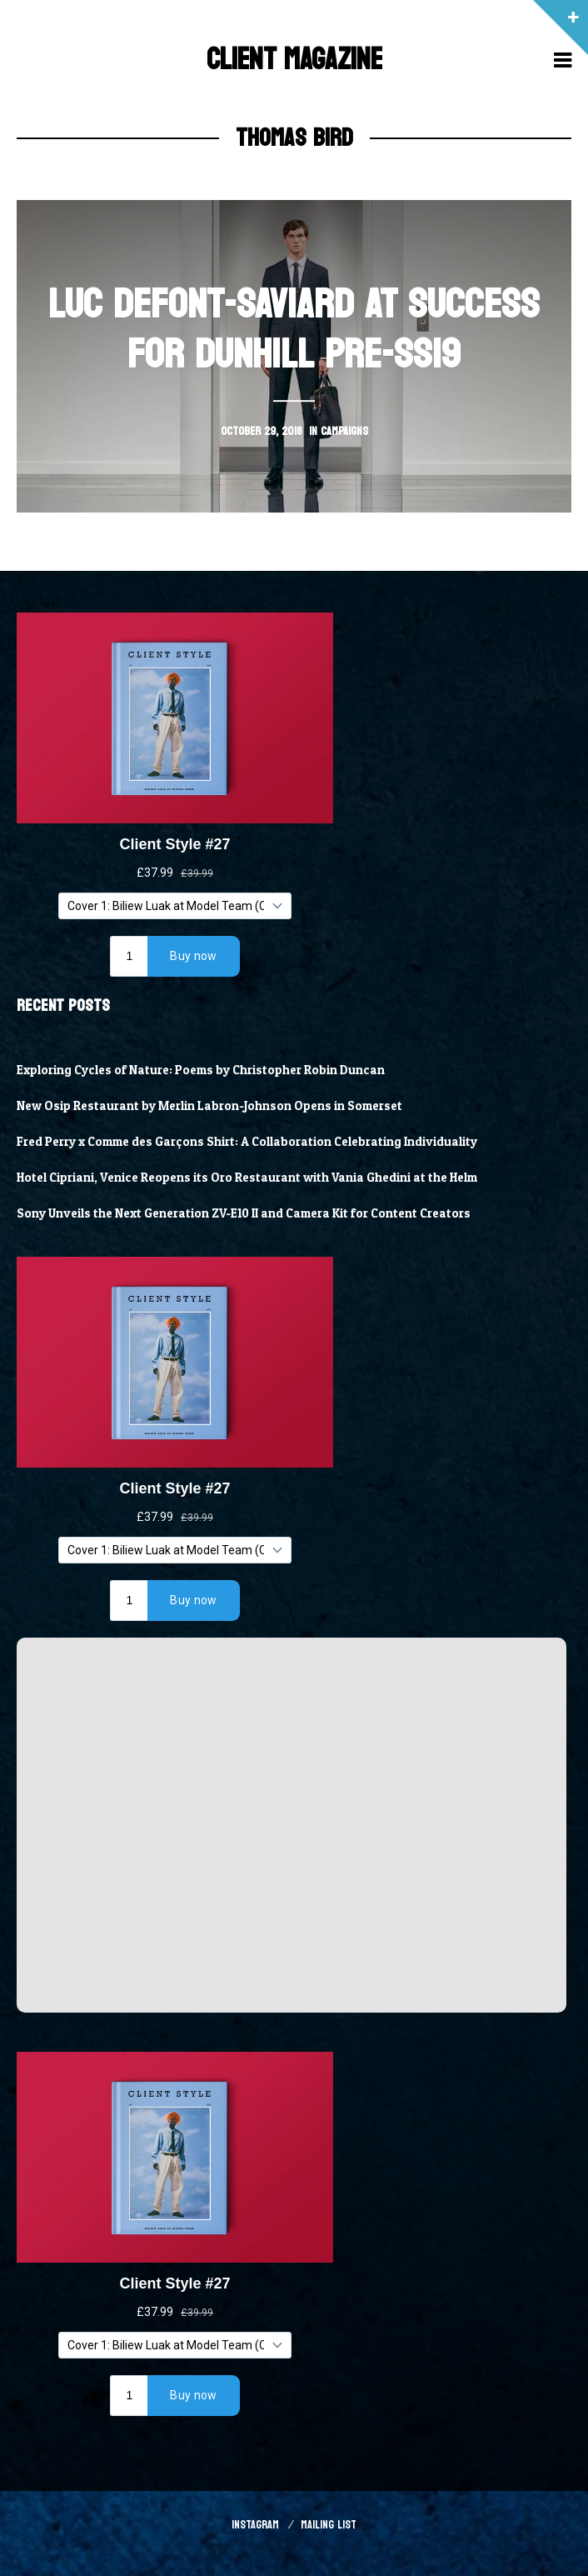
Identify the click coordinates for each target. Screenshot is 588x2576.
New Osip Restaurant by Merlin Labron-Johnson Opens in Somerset (209, 1105)
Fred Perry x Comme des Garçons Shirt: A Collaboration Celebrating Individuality (247, 1141)
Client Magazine (294, 60)
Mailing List (328, 2524)
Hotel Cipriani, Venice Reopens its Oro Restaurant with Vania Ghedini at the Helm (247, 1177)
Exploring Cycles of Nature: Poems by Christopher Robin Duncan (201, 1070)
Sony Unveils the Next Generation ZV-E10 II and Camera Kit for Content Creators (244, 1213)
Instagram (255, 2524)
